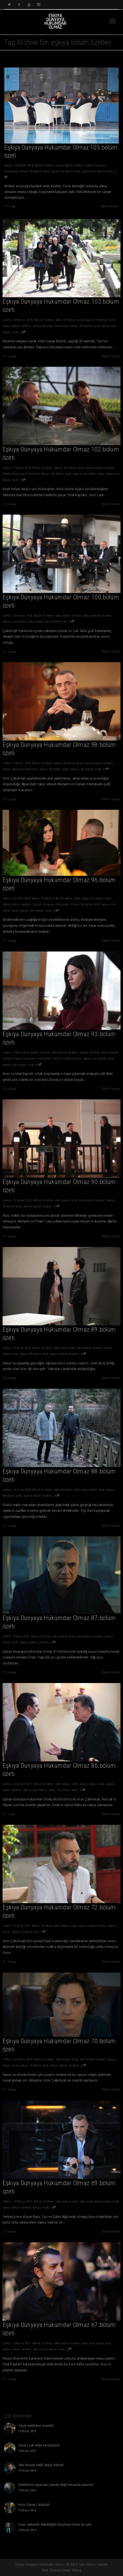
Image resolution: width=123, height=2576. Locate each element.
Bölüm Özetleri (44, 166)
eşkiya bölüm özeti (89, 1781)
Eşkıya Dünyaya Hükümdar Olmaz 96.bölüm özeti (66, 902)
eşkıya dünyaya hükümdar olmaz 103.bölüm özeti (65, 323)
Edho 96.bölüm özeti (66, 896)
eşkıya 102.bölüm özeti (69, 465)
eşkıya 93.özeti (87, 1049)
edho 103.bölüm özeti (68, 317)
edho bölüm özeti (65, 1197)
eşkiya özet (100, 2340)
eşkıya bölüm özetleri (70, 166)
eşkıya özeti (42, 2203)
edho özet (83, 2198)
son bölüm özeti (66, 1786)
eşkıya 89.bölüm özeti (37, 1350)
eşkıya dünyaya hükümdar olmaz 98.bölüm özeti (38, 766)
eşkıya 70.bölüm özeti (37, 2062)
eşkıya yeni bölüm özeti (98, 172)
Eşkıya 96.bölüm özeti (93, 896)
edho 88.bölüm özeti (66, 1487)
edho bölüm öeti (64, 1344)
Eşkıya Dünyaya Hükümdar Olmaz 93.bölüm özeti (49, 1055)
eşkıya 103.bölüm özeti (97, 317)
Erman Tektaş (71, 2570)
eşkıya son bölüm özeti (65, 172)
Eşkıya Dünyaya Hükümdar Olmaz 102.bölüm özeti (39, 470)
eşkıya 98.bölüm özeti (67, 760)
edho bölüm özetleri (67, 612)
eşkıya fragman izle (28, 1928)
